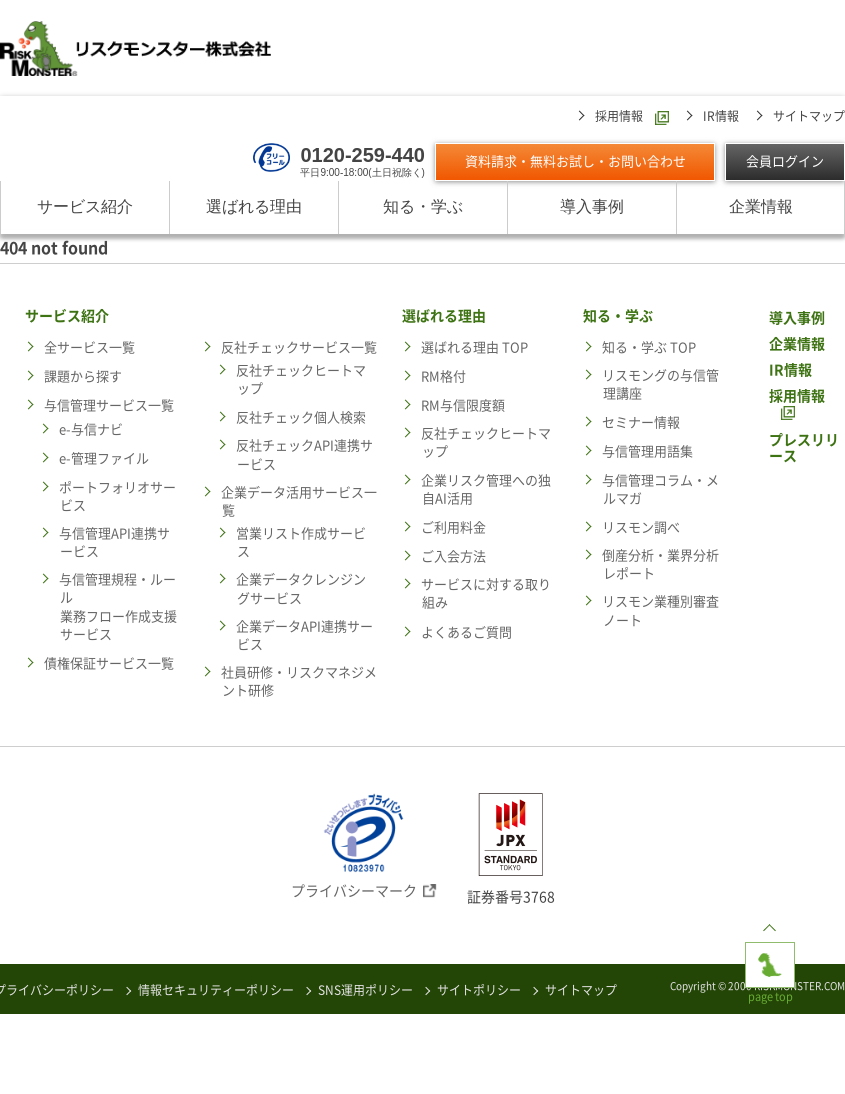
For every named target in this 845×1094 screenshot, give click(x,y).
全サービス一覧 (89, 347)
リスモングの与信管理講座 (660, 385)
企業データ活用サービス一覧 (299, 502)
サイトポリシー (479, 990)
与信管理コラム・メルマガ (660, 489)
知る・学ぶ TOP (649, 347)
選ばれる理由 (254, 207)
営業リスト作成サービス (301, 543)
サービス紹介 (85, 207)
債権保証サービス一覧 (109, 664)
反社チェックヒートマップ (301, 380)
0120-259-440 (362, 155)
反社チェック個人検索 (301, 418)
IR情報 (721, 117)
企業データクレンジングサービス (301, 589)
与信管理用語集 (647, 452)
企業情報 (761, 207)
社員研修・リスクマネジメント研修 (299, 682)
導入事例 (592, 207)
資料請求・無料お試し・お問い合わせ (575, 162)
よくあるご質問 (466, 633)
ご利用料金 (453, 528)
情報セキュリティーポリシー (216, 990)
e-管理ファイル (104, 459)
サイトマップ (809, 117)
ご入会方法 (453, 557)
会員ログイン (785, 162)
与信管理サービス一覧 (109, 406)
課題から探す (83, 377)
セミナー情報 (641, 423)
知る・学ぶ (423, 207)
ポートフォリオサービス (117, 496)
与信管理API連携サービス (114, 543)
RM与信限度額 (463, 406)
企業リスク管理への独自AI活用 (486, 489)
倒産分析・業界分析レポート (660, 565)
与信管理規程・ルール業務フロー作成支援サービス (118, 608)
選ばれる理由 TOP (474, 347)
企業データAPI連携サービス (304, 636)
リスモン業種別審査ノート (660, 611)
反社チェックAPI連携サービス (304, 455)
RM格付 (443, 377)
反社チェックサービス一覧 (299, 347)
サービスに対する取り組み (486, 594)
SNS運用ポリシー (365, 990)
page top (770, 958)
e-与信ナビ (91, 430)
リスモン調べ (641, 528)
